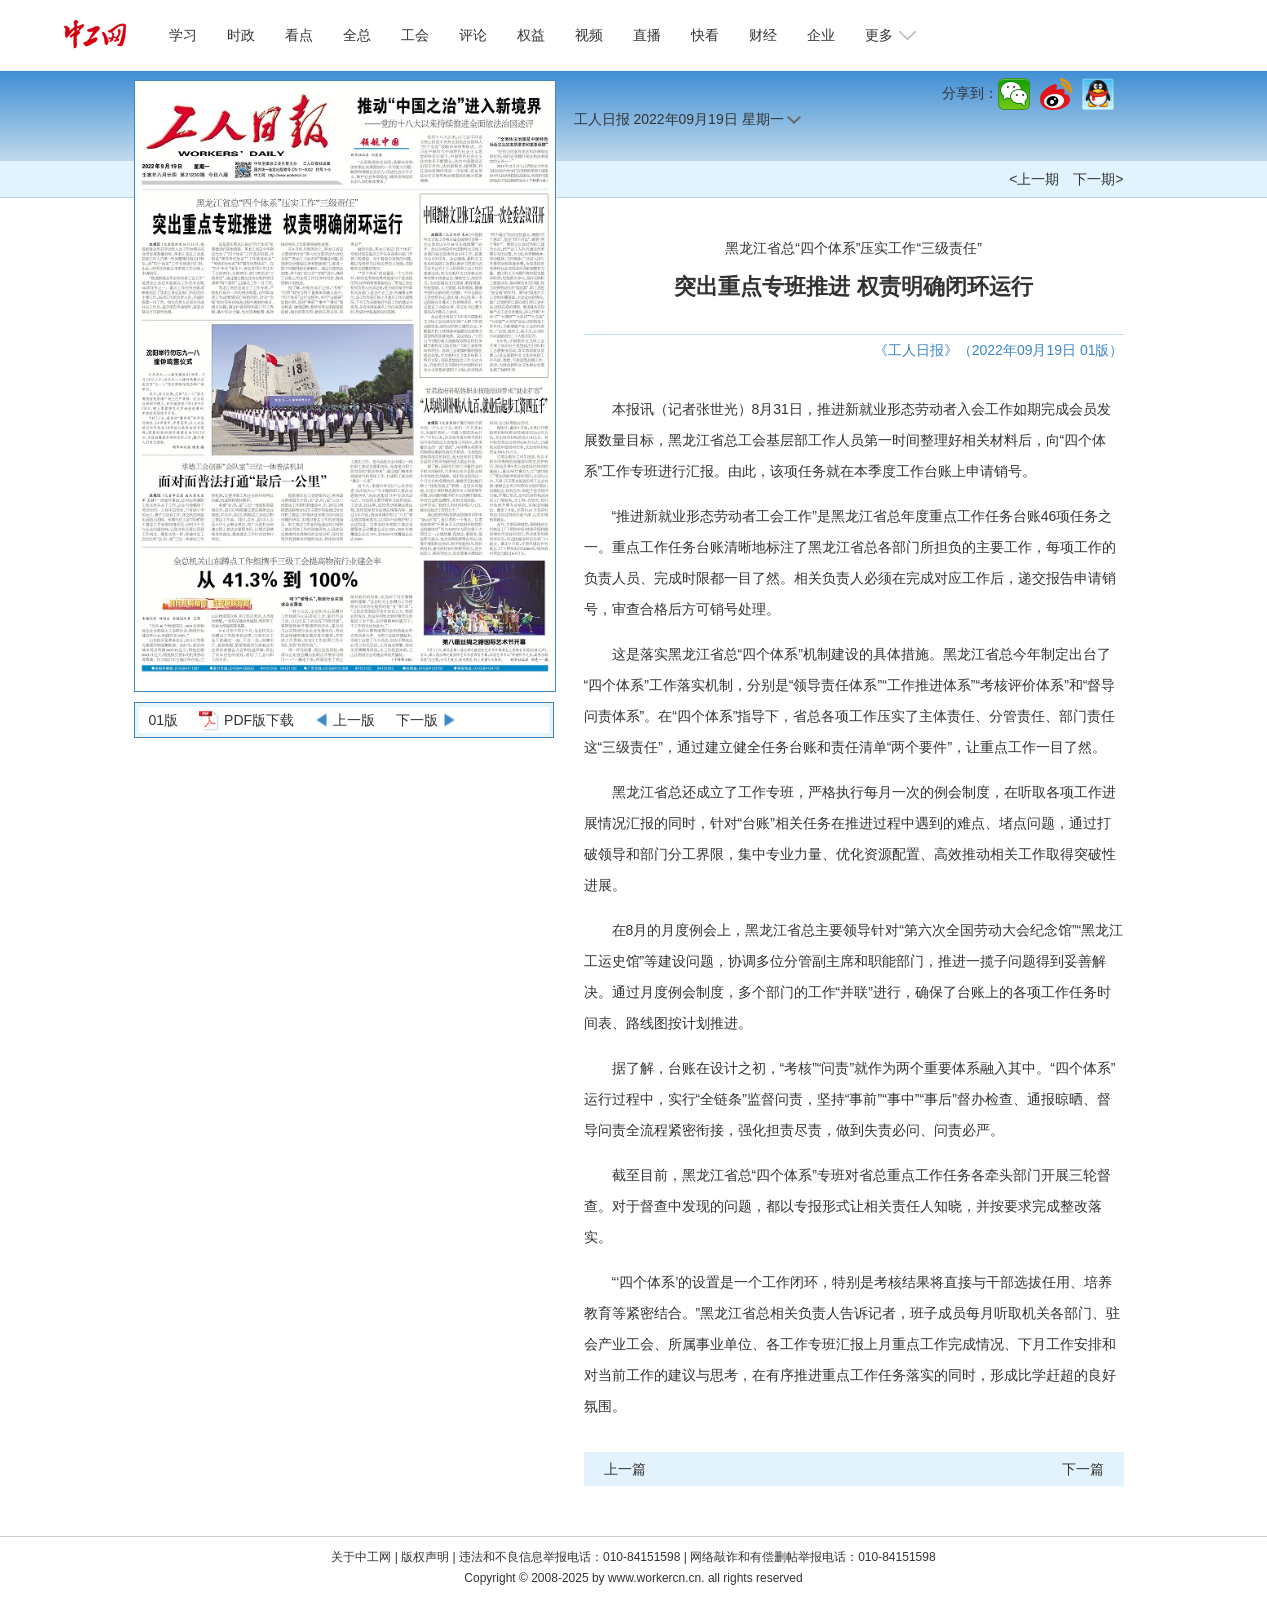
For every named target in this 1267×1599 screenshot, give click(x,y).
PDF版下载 (259, 720)
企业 (821, 35)
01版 (164, 720)
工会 (415, 35)
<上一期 (1034, 179)
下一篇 (1083, 1469)
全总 (357, 35)
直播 (647, 35)
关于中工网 (361, 1557)
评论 (473, 35)
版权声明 (426, 1557)
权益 (531, 35)
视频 (589, 35)
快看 (705, 35)
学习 (183, 35)
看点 (299, 35)
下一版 (417, 720)
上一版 (354, 720)
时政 (241, 35)
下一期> (1098, 179)
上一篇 (625, 1469)
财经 (763, 35)
